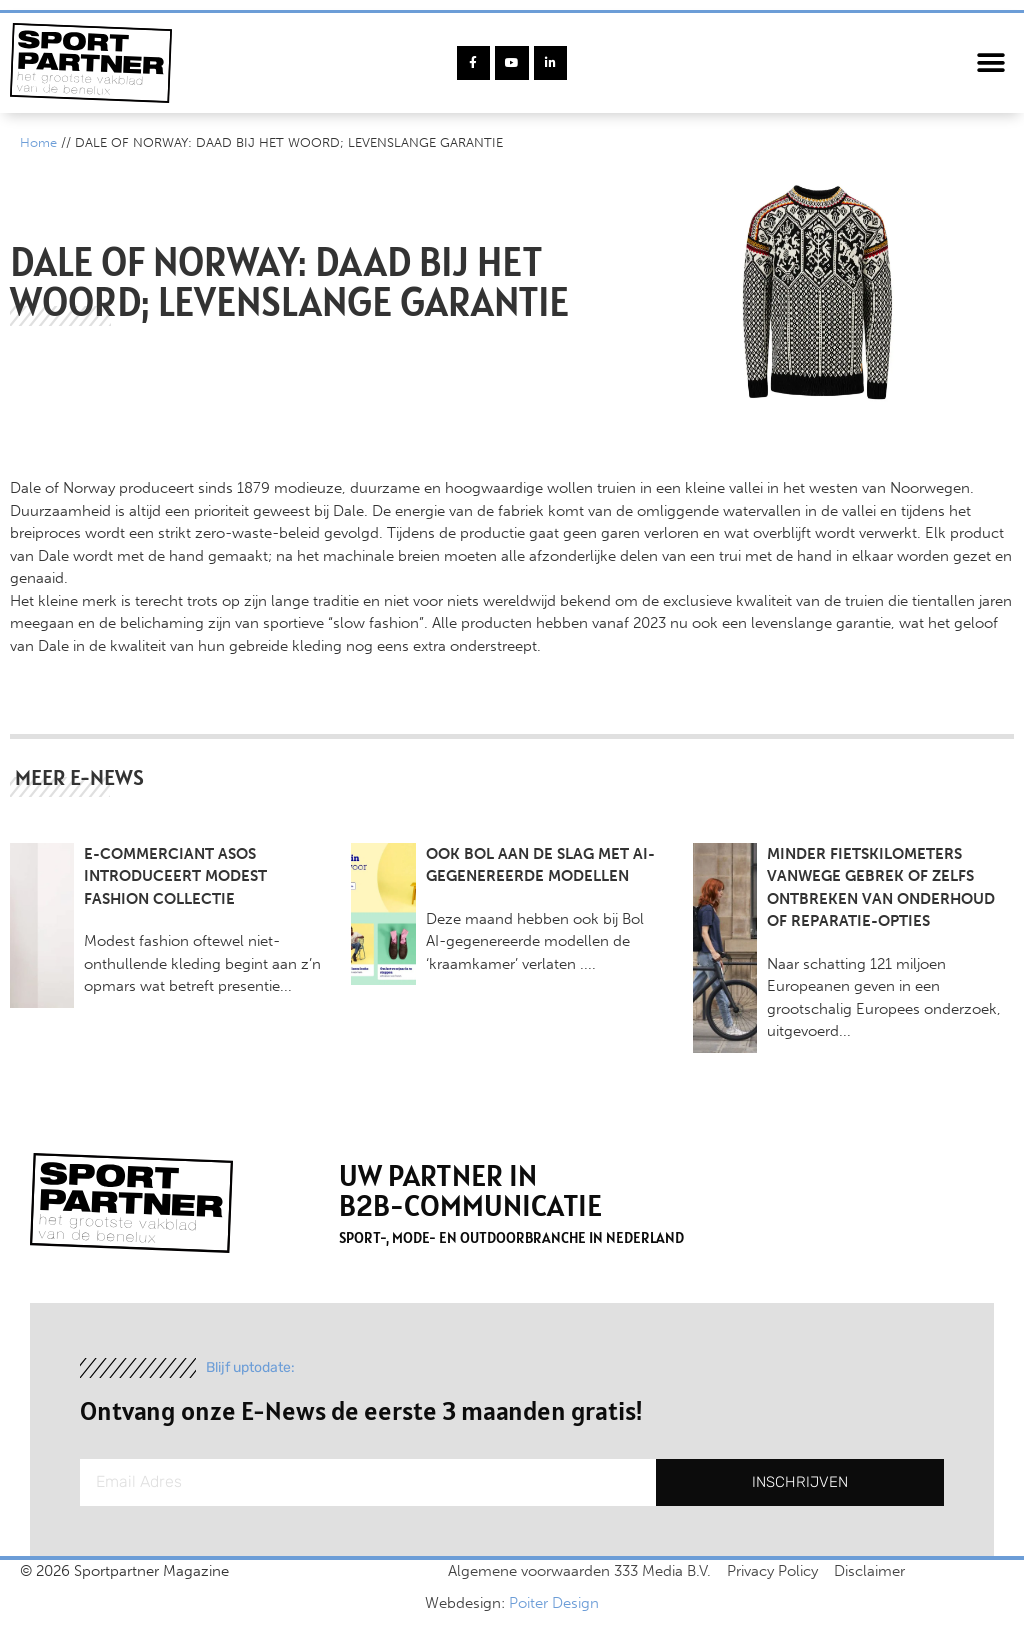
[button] (991, 63)
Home (38, 142)
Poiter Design (554, 1603)
